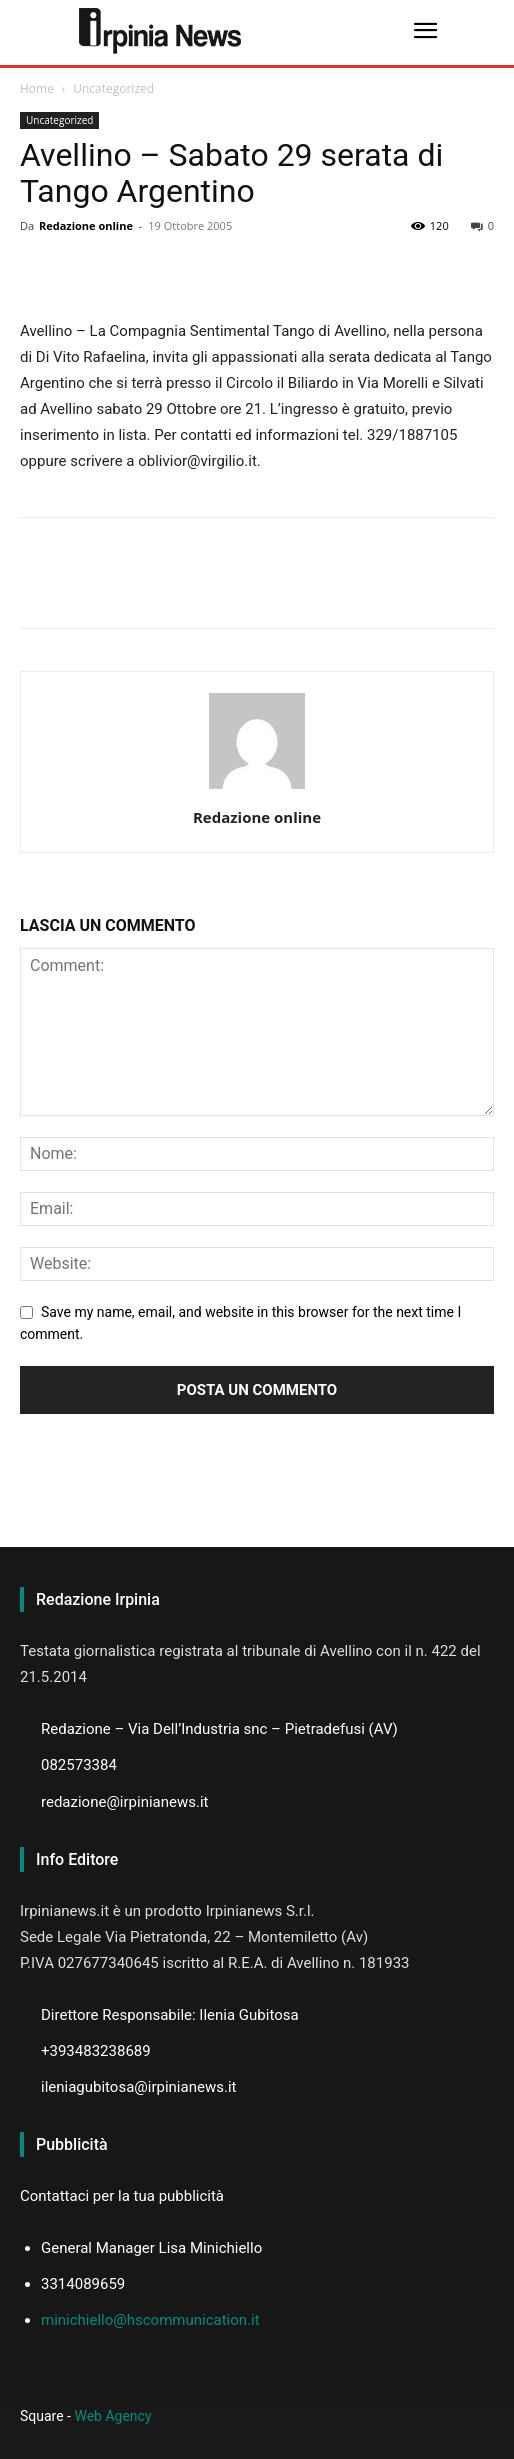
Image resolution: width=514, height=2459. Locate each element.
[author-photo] (257, 789)
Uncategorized (113, 88)
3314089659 (83, 2284)
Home (37, 88)
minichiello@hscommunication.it (150, 2320)
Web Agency (112, 2416)
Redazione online (86, 225)
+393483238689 (96, 2051)
